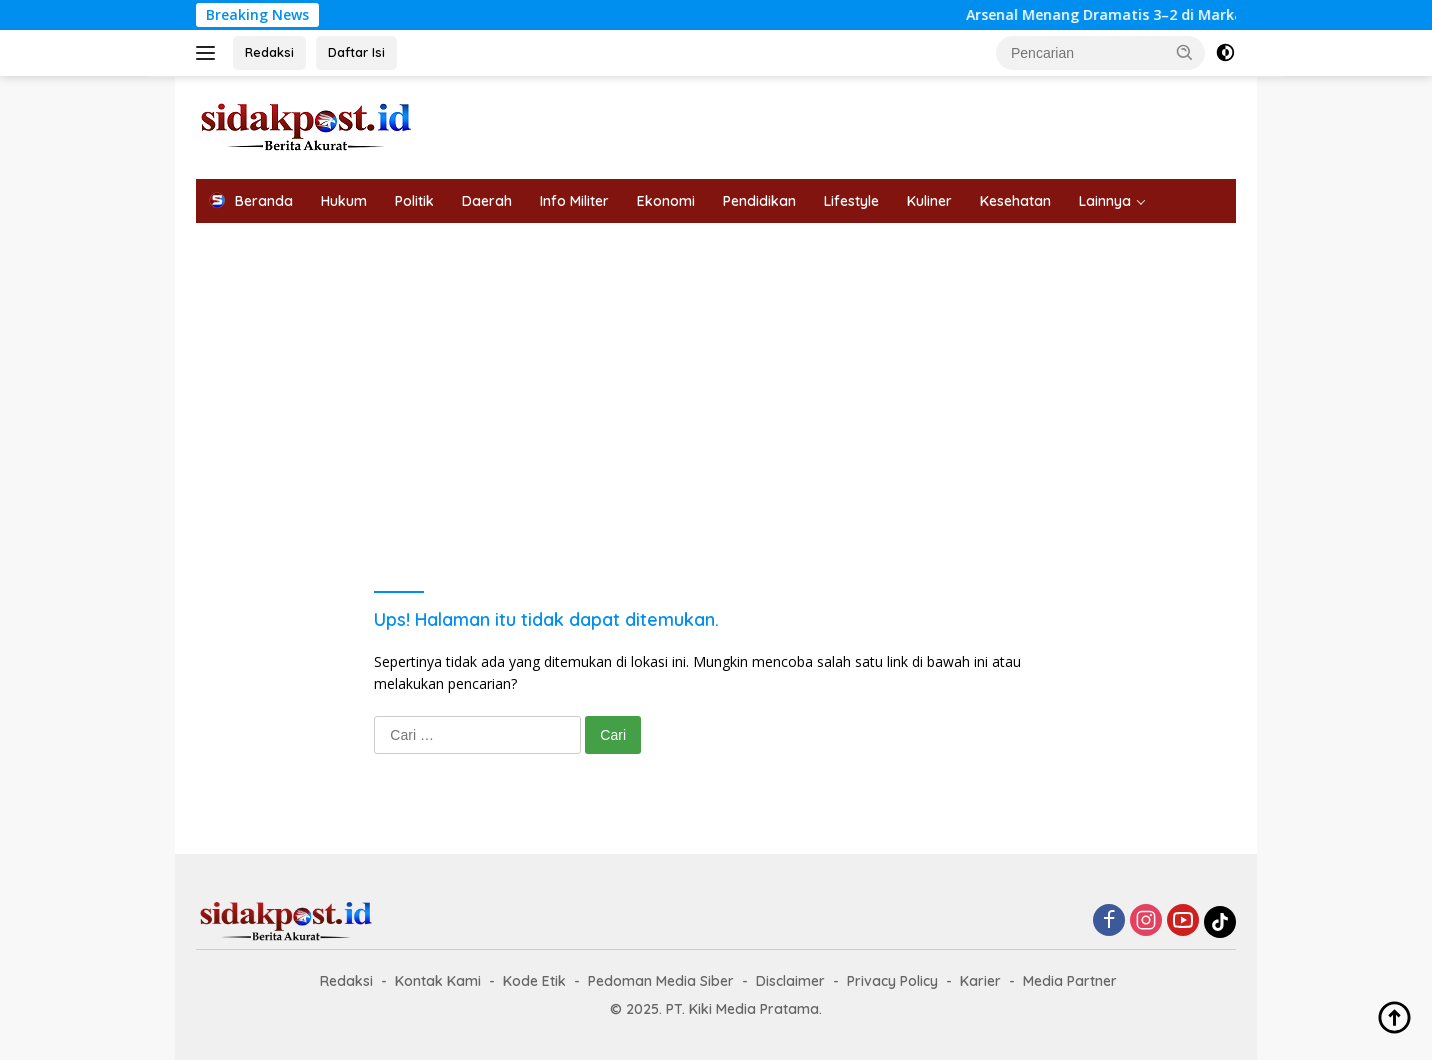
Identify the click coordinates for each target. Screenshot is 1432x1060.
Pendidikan (759, 201)
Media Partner (1070, 981)
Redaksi (269, 52)
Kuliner (929, 201)
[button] (1185, 52)
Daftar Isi (356, 52)
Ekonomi (666, 201)
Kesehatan (1015, 201)
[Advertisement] (716, 373)
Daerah (487, 201)
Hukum (344, 201)
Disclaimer (790, 981)
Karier (980, 981)
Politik (414, 201)
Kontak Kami (438, 981)
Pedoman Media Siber (661, 981)
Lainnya (1105, 201)
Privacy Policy (892, 981)
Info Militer (574, 201)
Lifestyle (851, 201)
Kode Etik (534, 981)
